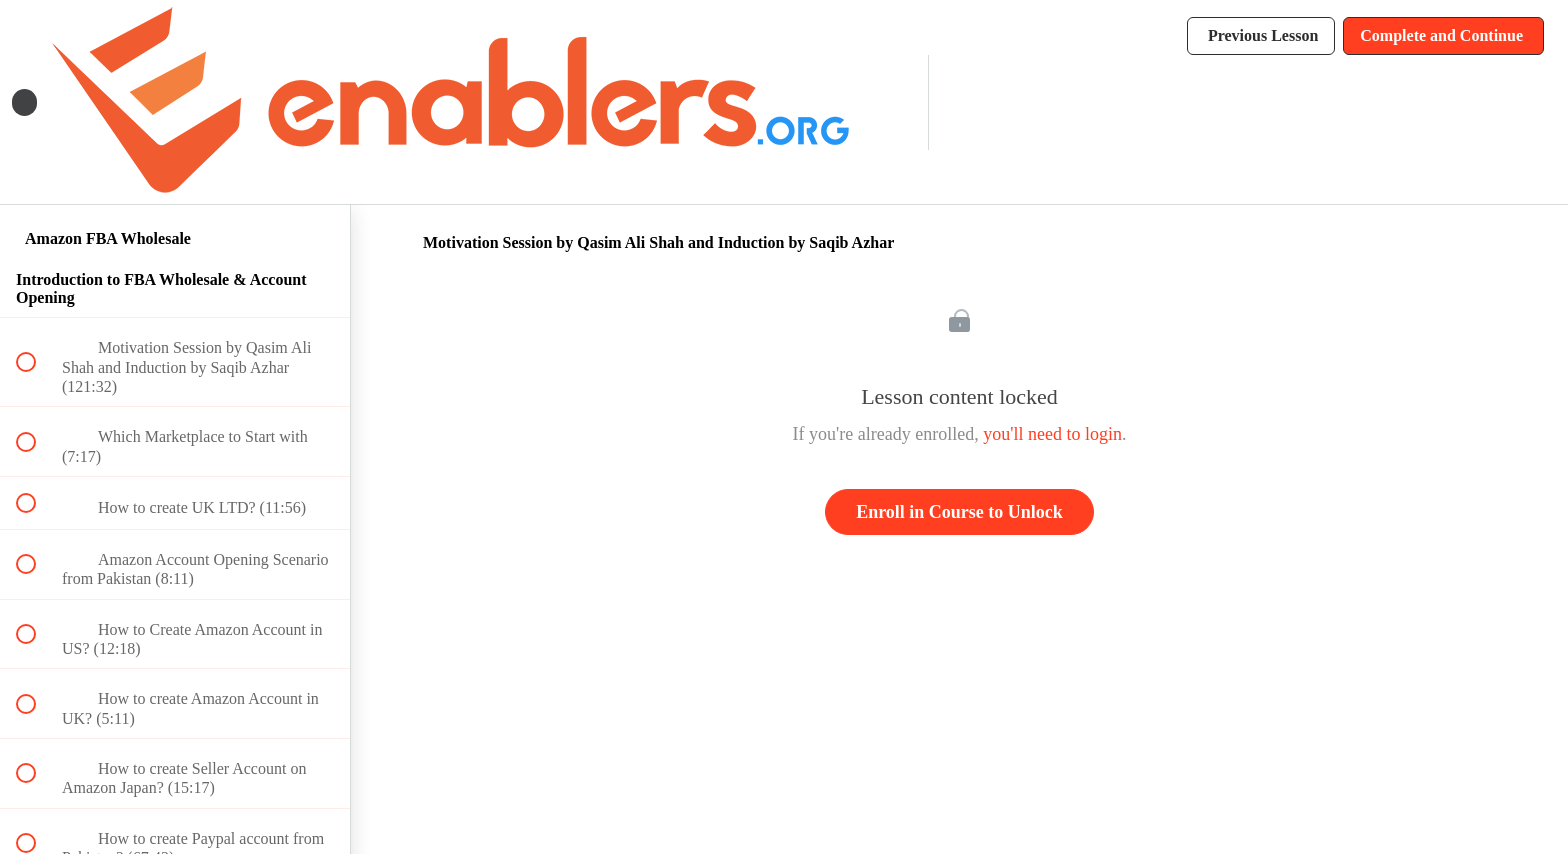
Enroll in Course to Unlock (959, 512)
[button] (24, 102)
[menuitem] (891, 102)
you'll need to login (1052, 434)
